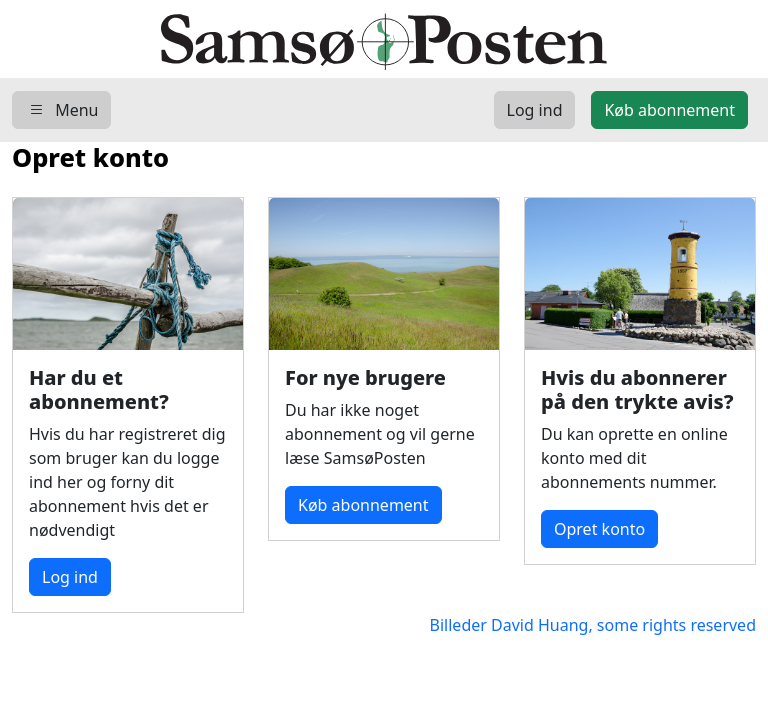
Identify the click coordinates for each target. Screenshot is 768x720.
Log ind (70, 577)
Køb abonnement (363, 505)
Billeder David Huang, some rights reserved (584, 625)
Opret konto (599, 529)
